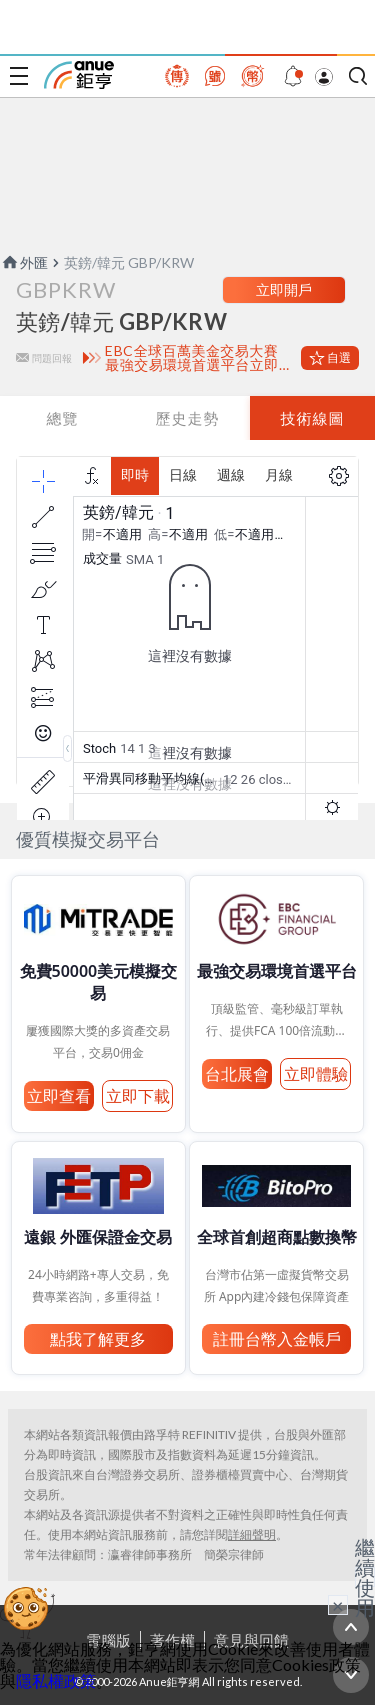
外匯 (24, 262)
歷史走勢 (187, 418)
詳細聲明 (252, 1534)
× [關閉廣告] (338, 1605)
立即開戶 (284, 289)
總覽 (62, 418)
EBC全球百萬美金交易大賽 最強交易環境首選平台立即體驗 (199, 358)
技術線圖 (312, 418)
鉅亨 (79, 75)
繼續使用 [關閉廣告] (365, 1577)
